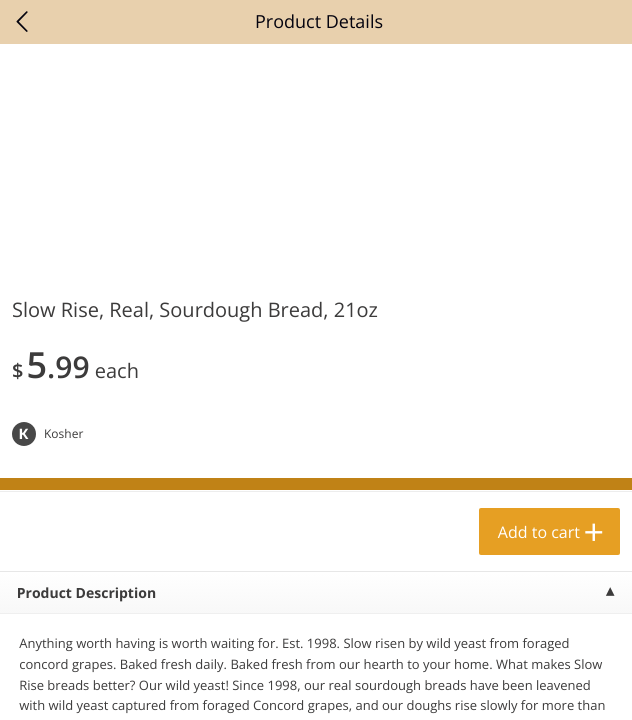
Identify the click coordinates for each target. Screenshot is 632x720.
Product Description (86, 593)
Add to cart (539, 532)
